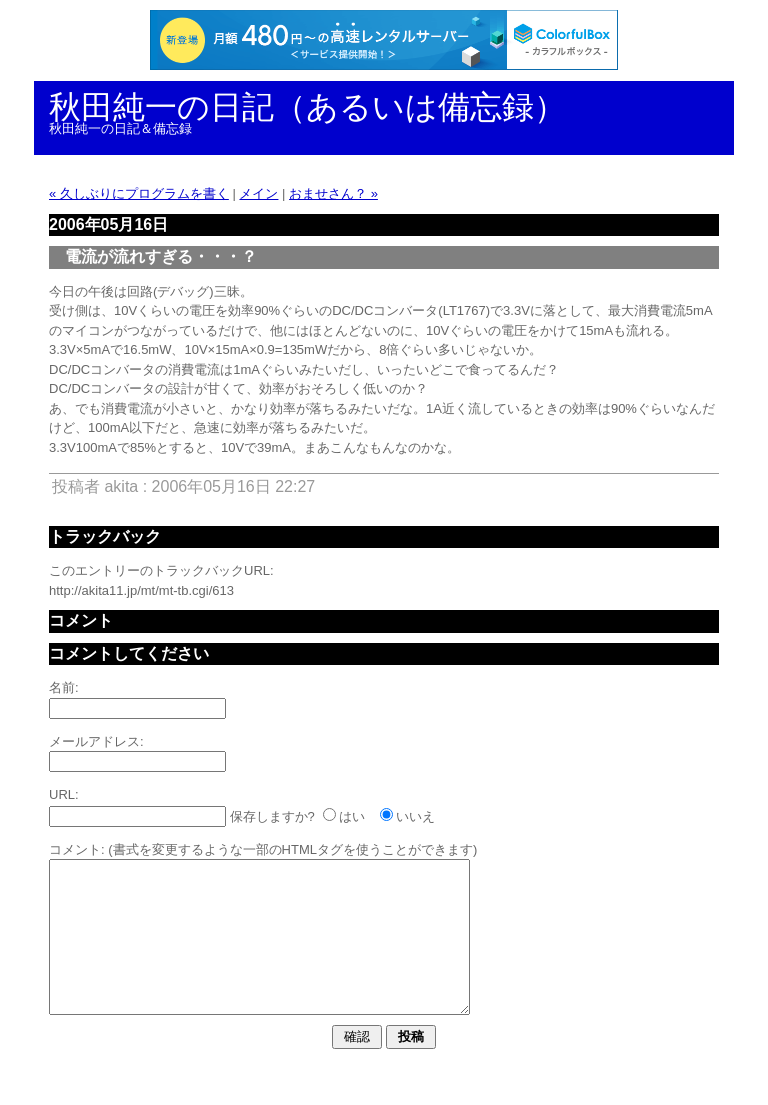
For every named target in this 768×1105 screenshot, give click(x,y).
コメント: (77, 849)
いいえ (415, 816)
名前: (64, 687)
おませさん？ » (333, 193)
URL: (64, 794)
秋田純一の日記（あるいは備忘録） (307, 107)
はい (352, 816)
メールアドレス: (96, 741)
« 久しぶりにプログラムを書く (139, 193)
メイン (258, 193)
